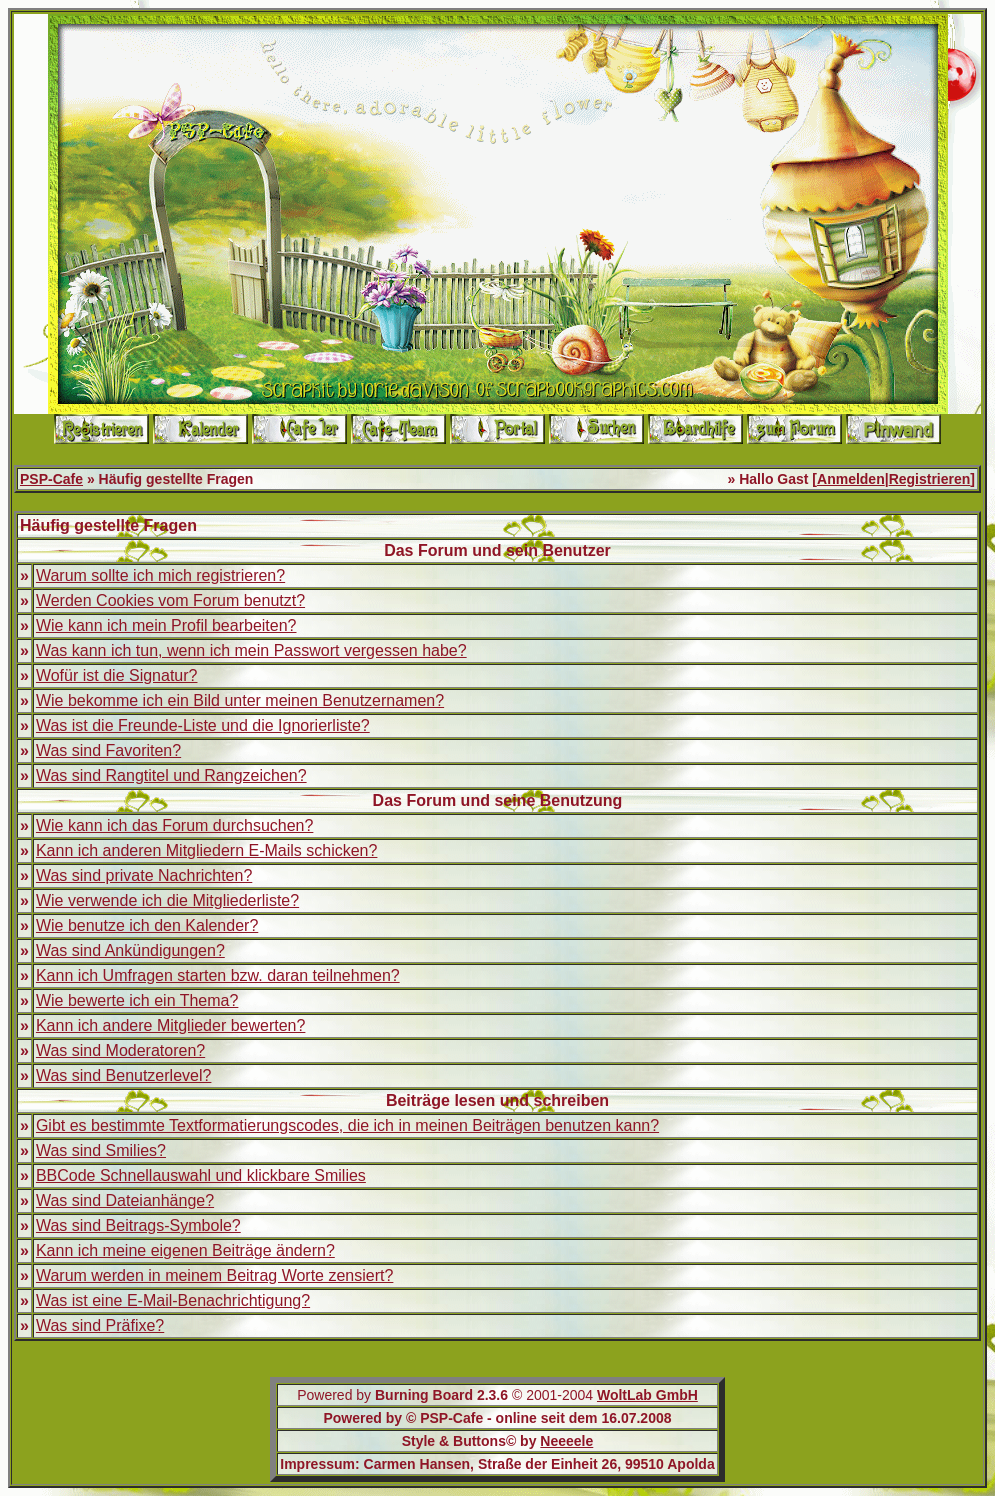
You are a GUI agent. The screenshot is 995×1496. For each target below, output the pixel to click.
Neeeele (566, 1441)
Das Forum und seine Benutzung (498, 800)
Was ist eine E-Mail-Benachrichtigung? (173, 1300)
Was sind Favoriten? (108, 750)
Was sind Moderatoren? (120, 1050)
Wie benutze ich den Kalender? (147, 925)
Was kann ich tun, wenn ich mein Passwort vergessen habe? (251, 650)
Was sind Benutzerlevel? (124, 1075)
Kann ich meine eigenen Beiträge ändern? (185, 1250)
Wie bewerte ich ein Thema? (137, 1000)
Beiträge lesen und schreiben (497, 1100)
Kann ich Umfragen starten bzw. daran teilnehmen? (218, 975)
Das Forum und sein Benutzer (497, 550)
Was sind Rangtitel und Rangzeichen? (171, 775)
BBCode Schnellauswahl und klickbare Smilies (201, 1175)
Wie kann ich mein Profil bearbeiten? (166, 625)
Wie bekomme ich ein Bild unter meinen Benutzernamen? (240, 700)
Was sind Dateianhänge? (125, 1200)
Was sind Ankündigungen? (130, 950)
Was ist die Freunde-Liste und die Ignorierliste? (203, 725)
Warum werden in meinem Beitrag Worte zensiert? (214, 1275)
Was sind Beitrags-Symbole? (138, 1225)
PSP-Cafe (51, 479)
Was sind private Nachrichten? (144, 875)
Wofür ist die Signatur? (117, 675)
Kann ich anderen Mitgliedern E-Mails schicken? (207, 850)
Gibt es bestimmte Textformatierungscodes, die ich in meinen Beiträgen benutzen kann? (347, 1125)
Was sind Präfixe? (100, 1325)
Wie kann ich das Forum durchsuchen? (174, 825)
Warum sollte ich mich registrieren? (160, 575)
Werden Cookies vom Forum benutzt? (170, 600)
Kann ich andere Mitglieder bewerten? (171, 1025)
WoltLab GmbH (647, 1395)
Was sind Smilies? (101, 1150)
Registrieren (930, 479)
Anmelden (851, 479)
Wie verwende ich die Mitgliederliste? (167, 900)
